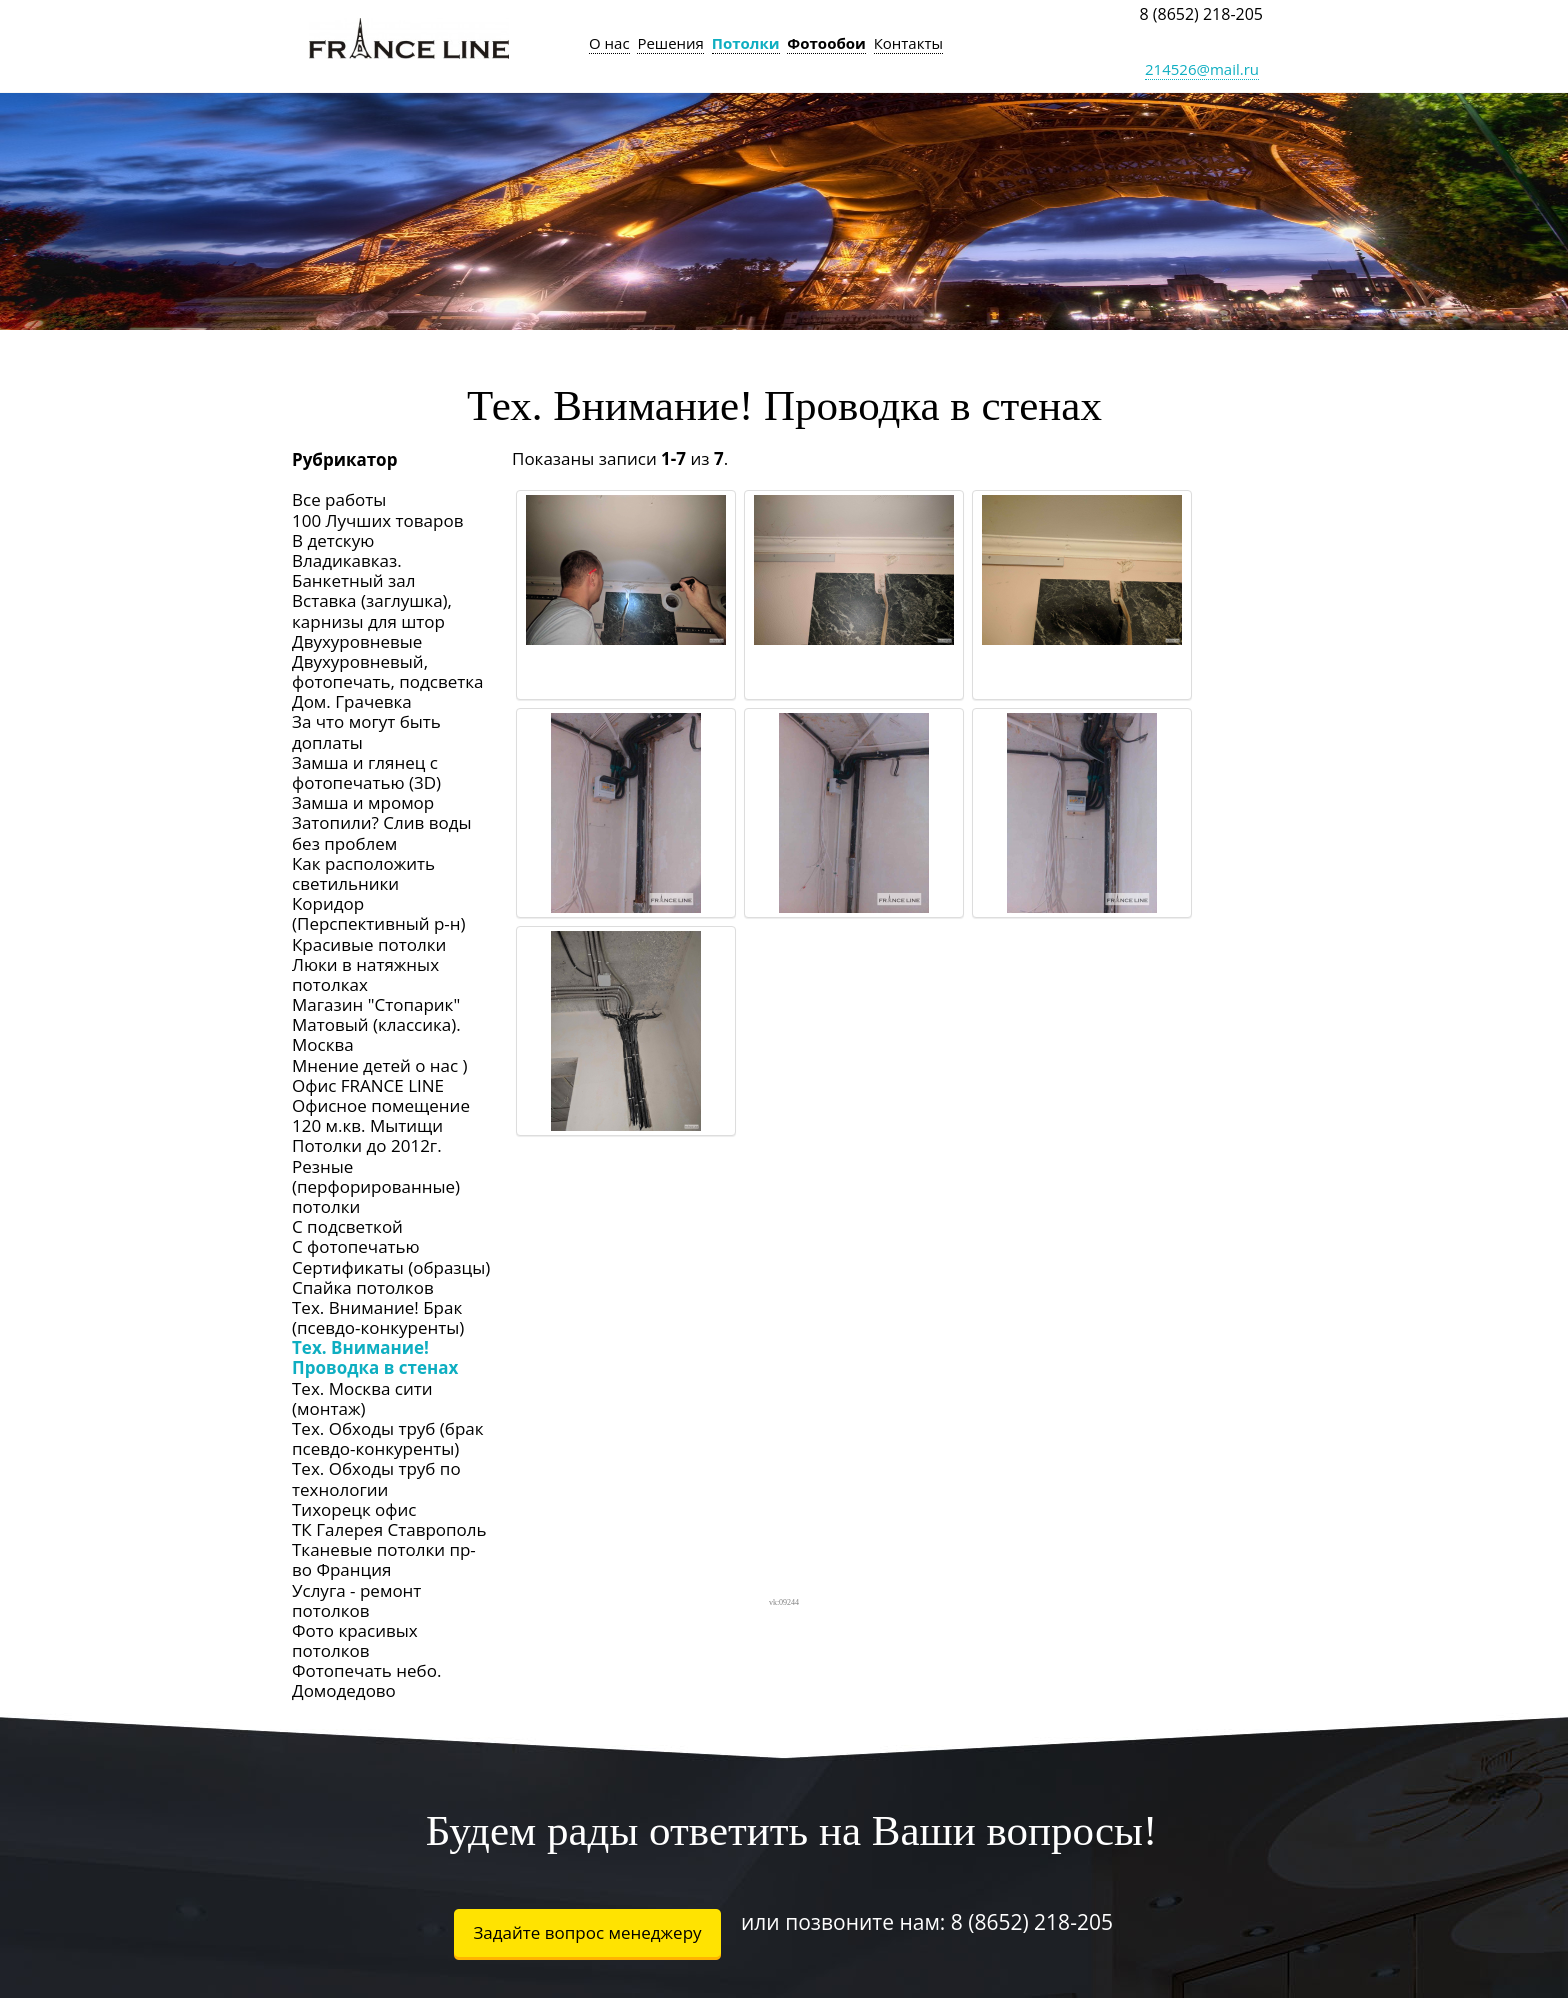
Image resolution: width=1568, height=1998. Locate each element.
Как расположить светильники (363, 873)
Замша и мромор (363, 802)
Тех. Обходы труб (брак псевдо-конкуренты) (388, 1438)
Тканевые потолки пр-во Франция (384, 1559)
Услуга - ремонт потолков (356, 1600)
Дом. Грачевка (352, 701)
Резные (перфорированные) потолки (376, 1186)
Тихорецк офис (354, 1509)
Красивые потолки (369, 944)
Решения (670, 43)
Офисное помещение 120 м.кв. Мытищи (381, 1115)
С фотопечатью (356, 1246)
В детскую (333, 540)
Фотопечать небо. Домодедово (366, 1680)
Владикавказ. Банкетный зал (353, 570)
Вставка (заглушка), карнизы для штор (372, 610)
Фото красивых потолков (355, 1640)
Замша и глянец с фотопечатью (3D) (366, 772)
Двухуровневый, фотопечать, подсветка (388, 671)
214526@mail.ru (1202, 69)
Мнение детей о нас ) (380, 1065)
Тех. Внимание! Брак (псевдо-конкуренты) (378, 1317)
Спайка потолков (363, 1287)
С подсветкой (347, 1226)
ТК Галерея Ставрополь (389, 1529)
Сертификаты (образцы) (391, 1267)
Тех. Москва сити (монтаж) (362, 1398)
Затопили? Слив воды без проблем (381, 832)
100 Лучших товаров (377, 520)
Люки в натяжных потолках (365, 974)
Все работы (339, 499)
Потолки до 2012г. (367, 1145)
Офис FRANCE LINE (368, 1085)
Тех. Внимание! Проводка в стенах (375, 1357)
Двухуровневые (357, 641)
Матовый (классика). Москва (376, 1034)
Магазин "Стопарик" (376, 1004)
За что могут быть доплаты (366, 731)
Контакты (908, 43)
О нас (609, 43)
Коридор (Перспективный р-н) (379, 913)
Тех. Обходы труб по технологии (376, 1478)
